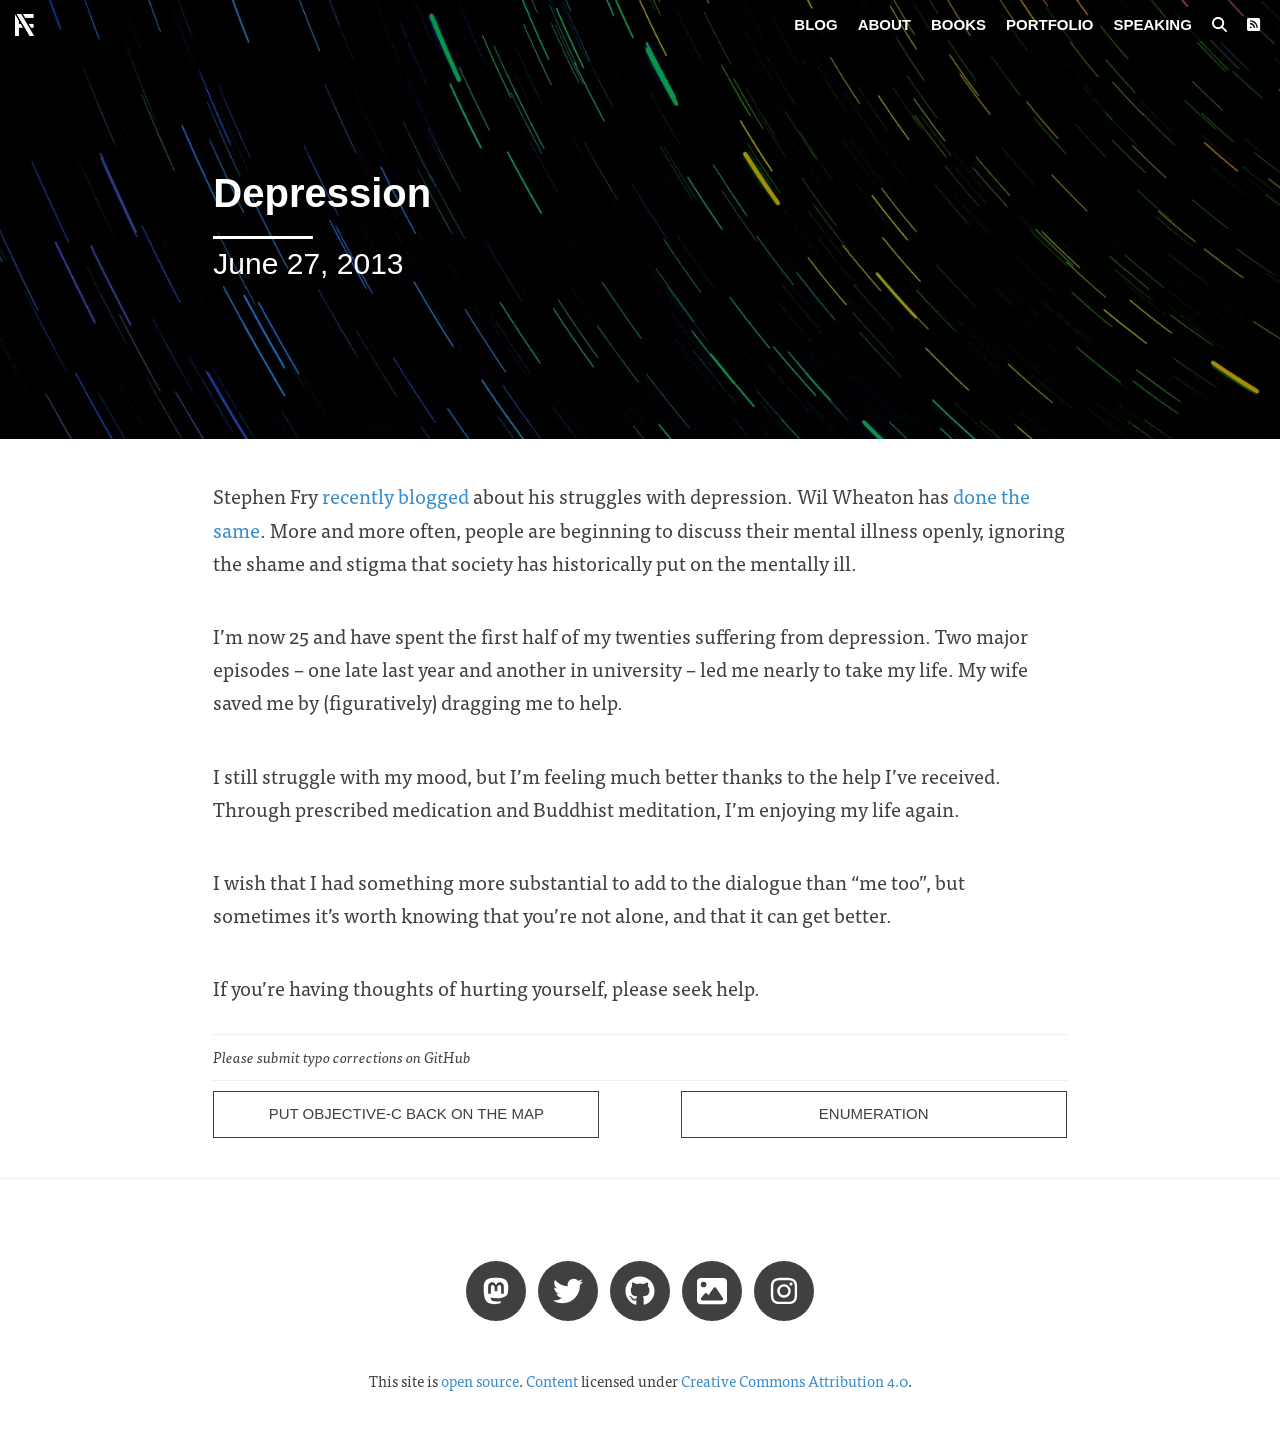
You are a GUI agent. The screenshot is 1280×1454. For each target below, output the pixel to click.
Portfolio (1050, 24)
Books (958, 24)
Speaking (1153, 24)
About (884, 24)
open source (480, 1381)
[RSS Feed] (1253, 25)
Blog (815, 24)
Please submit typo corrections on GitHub (342, 1057)
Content (552, 1381)
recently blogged (395, 495)
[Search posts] (1219, 25)
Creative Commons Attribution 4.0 (794, 1381)
